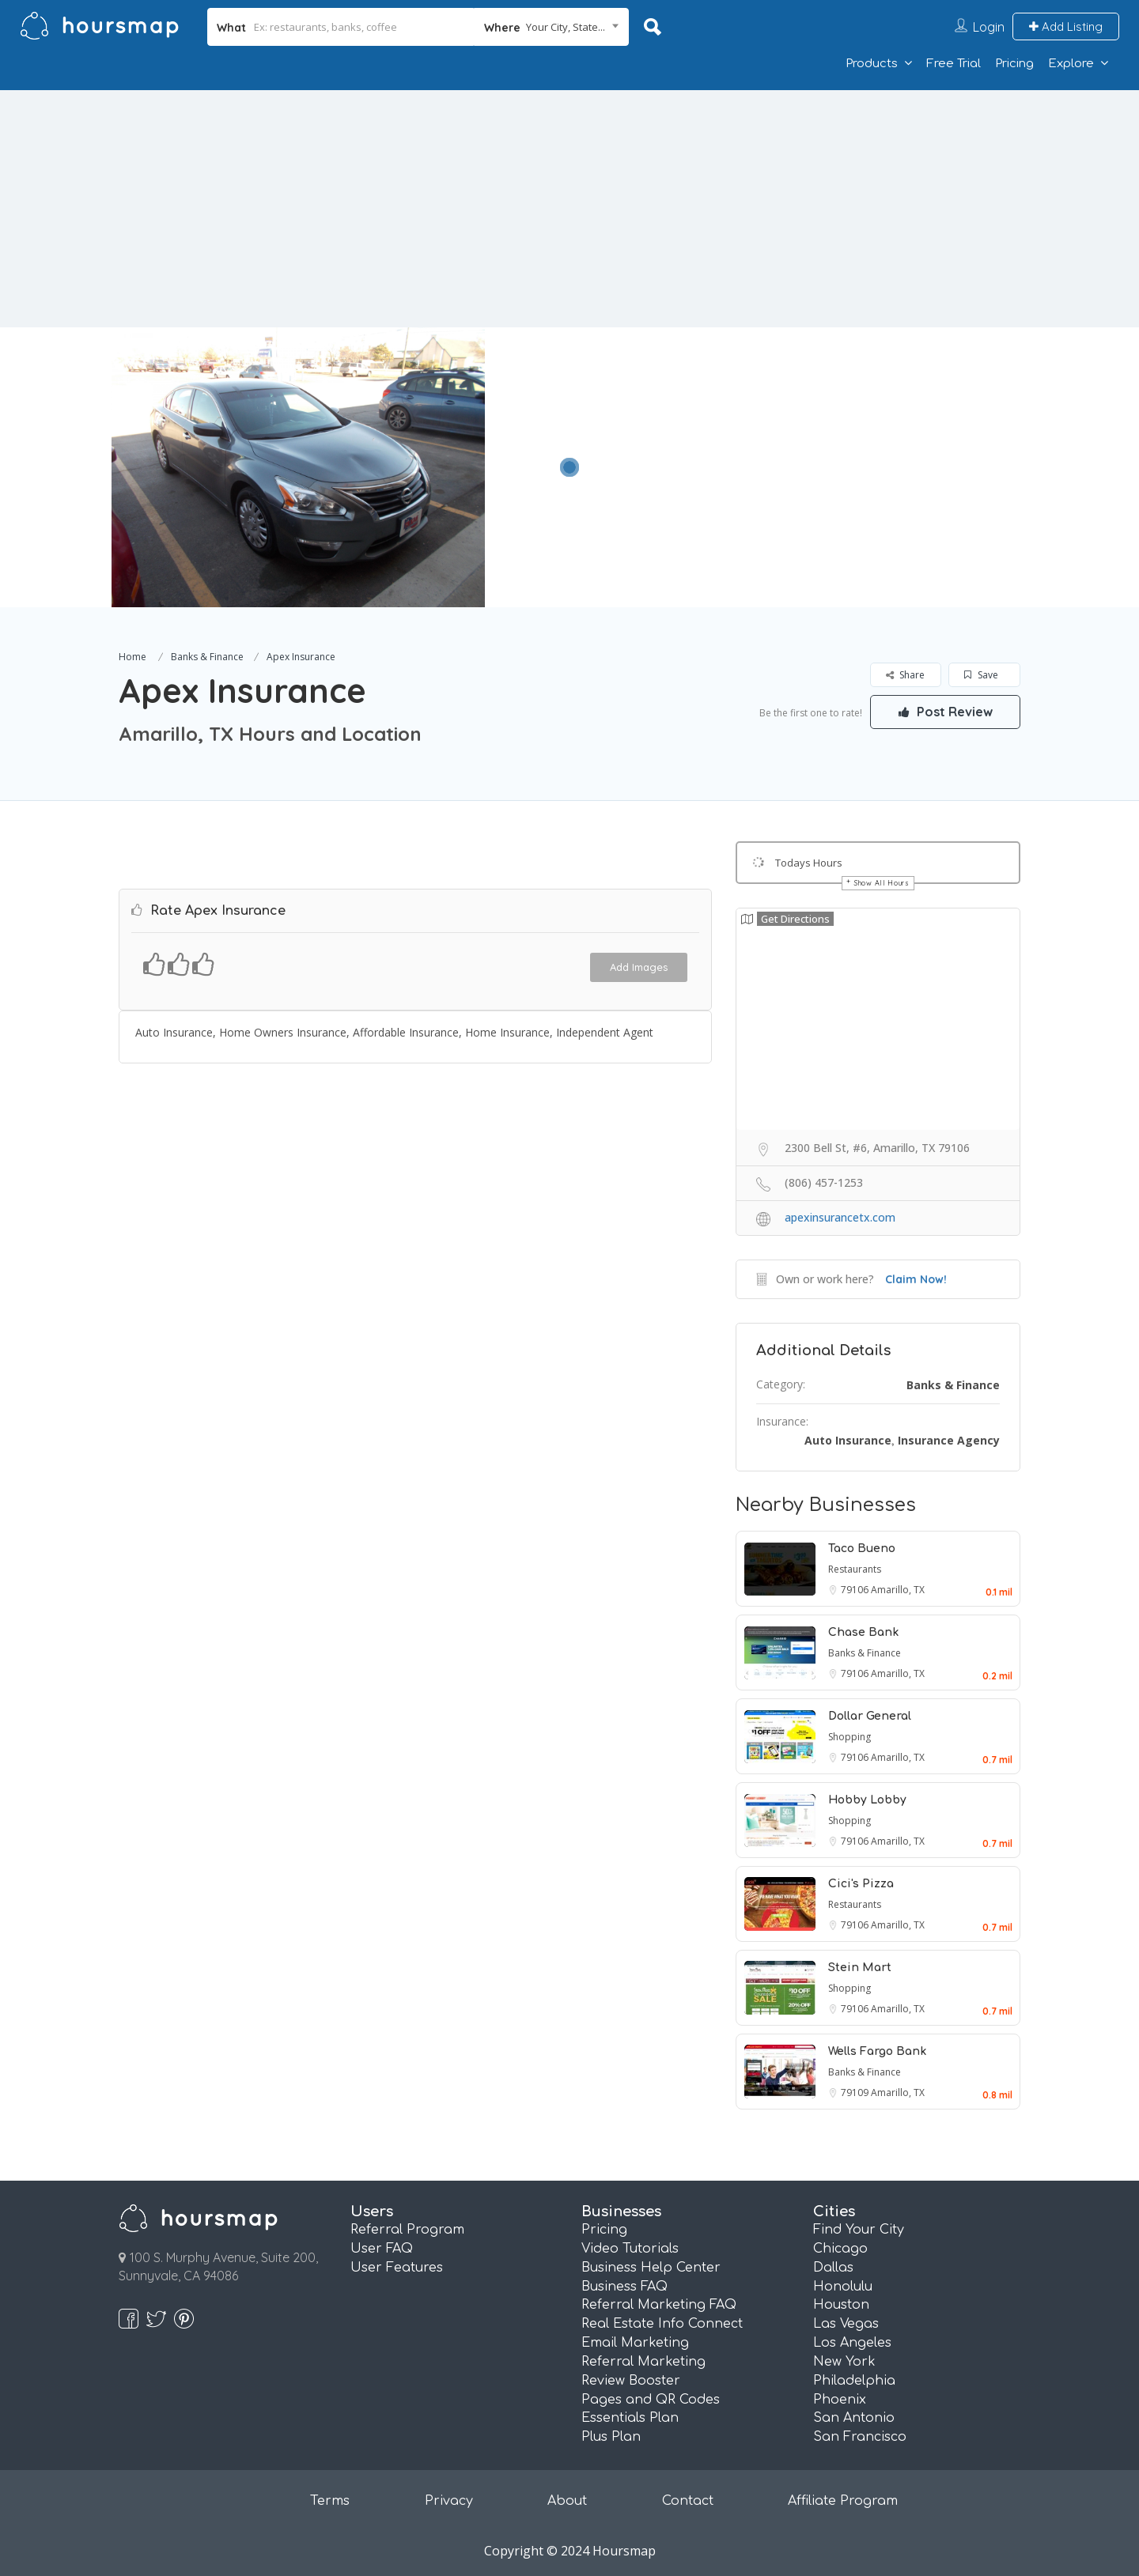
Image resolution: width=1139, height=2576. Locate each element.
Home (132, 656)
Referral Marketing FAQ (658, 2305)
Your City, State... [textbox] (565, 27)
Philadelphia (854, 2381)
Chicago (840, 2249)
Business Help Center (651, 2268)
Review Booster (630, 2381)
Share (905, 675)
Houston (841, 2305)
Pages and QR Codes (650, 2400)
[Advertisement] (569, 208)
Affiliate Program (843, 2501)
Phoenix (839, 2400)
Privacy (449, 2501)
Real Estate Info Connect (662, 2324)
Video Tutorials (630, 2249)
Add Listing (1066, 26)
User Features (396, 2268)
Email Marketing (635, 2343)
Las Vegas (846, 2324)
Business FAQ (624, 2286)
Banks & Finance (207, 656)
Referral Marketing (643, 2362)
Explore (1071, 63)
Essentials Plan (630, 2418)
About (567, 2501)
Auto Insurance (847, 1440)
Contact (687, 2501)
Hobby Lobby (867, 1800)
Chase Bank (863, 1632)
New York (844, 2362)
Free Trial (953, 63)
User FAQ (381, 2249)
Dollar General (869, 1716)
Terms (330, 2501)
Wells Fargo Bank (877, 2051)
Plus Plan (611, 2437)
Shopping (849, 1736)
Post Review (945, 712)
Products (872, 63)
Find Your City (858, 2230)
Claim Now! (916, 1279)
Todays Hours (808, 863)
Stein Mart (859, 1968)
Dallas (833, 2268)
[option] (299, 467)
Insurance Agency (949, 1440)
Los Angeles (852, 2343)
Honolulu (842, 2286)
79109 (856, 2092)
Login (989, 27)
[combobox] (552, 27)
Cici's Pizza (861, 1884)
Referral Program (407, 2230)
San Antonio (854, 2418)
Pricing (1014, 63)
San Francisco (859, 2437)
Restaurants (854, 1569)
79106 (856, 1589)
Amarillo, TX (898, 1589)
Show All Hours (882, 882)
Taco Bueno (861, 1548)
